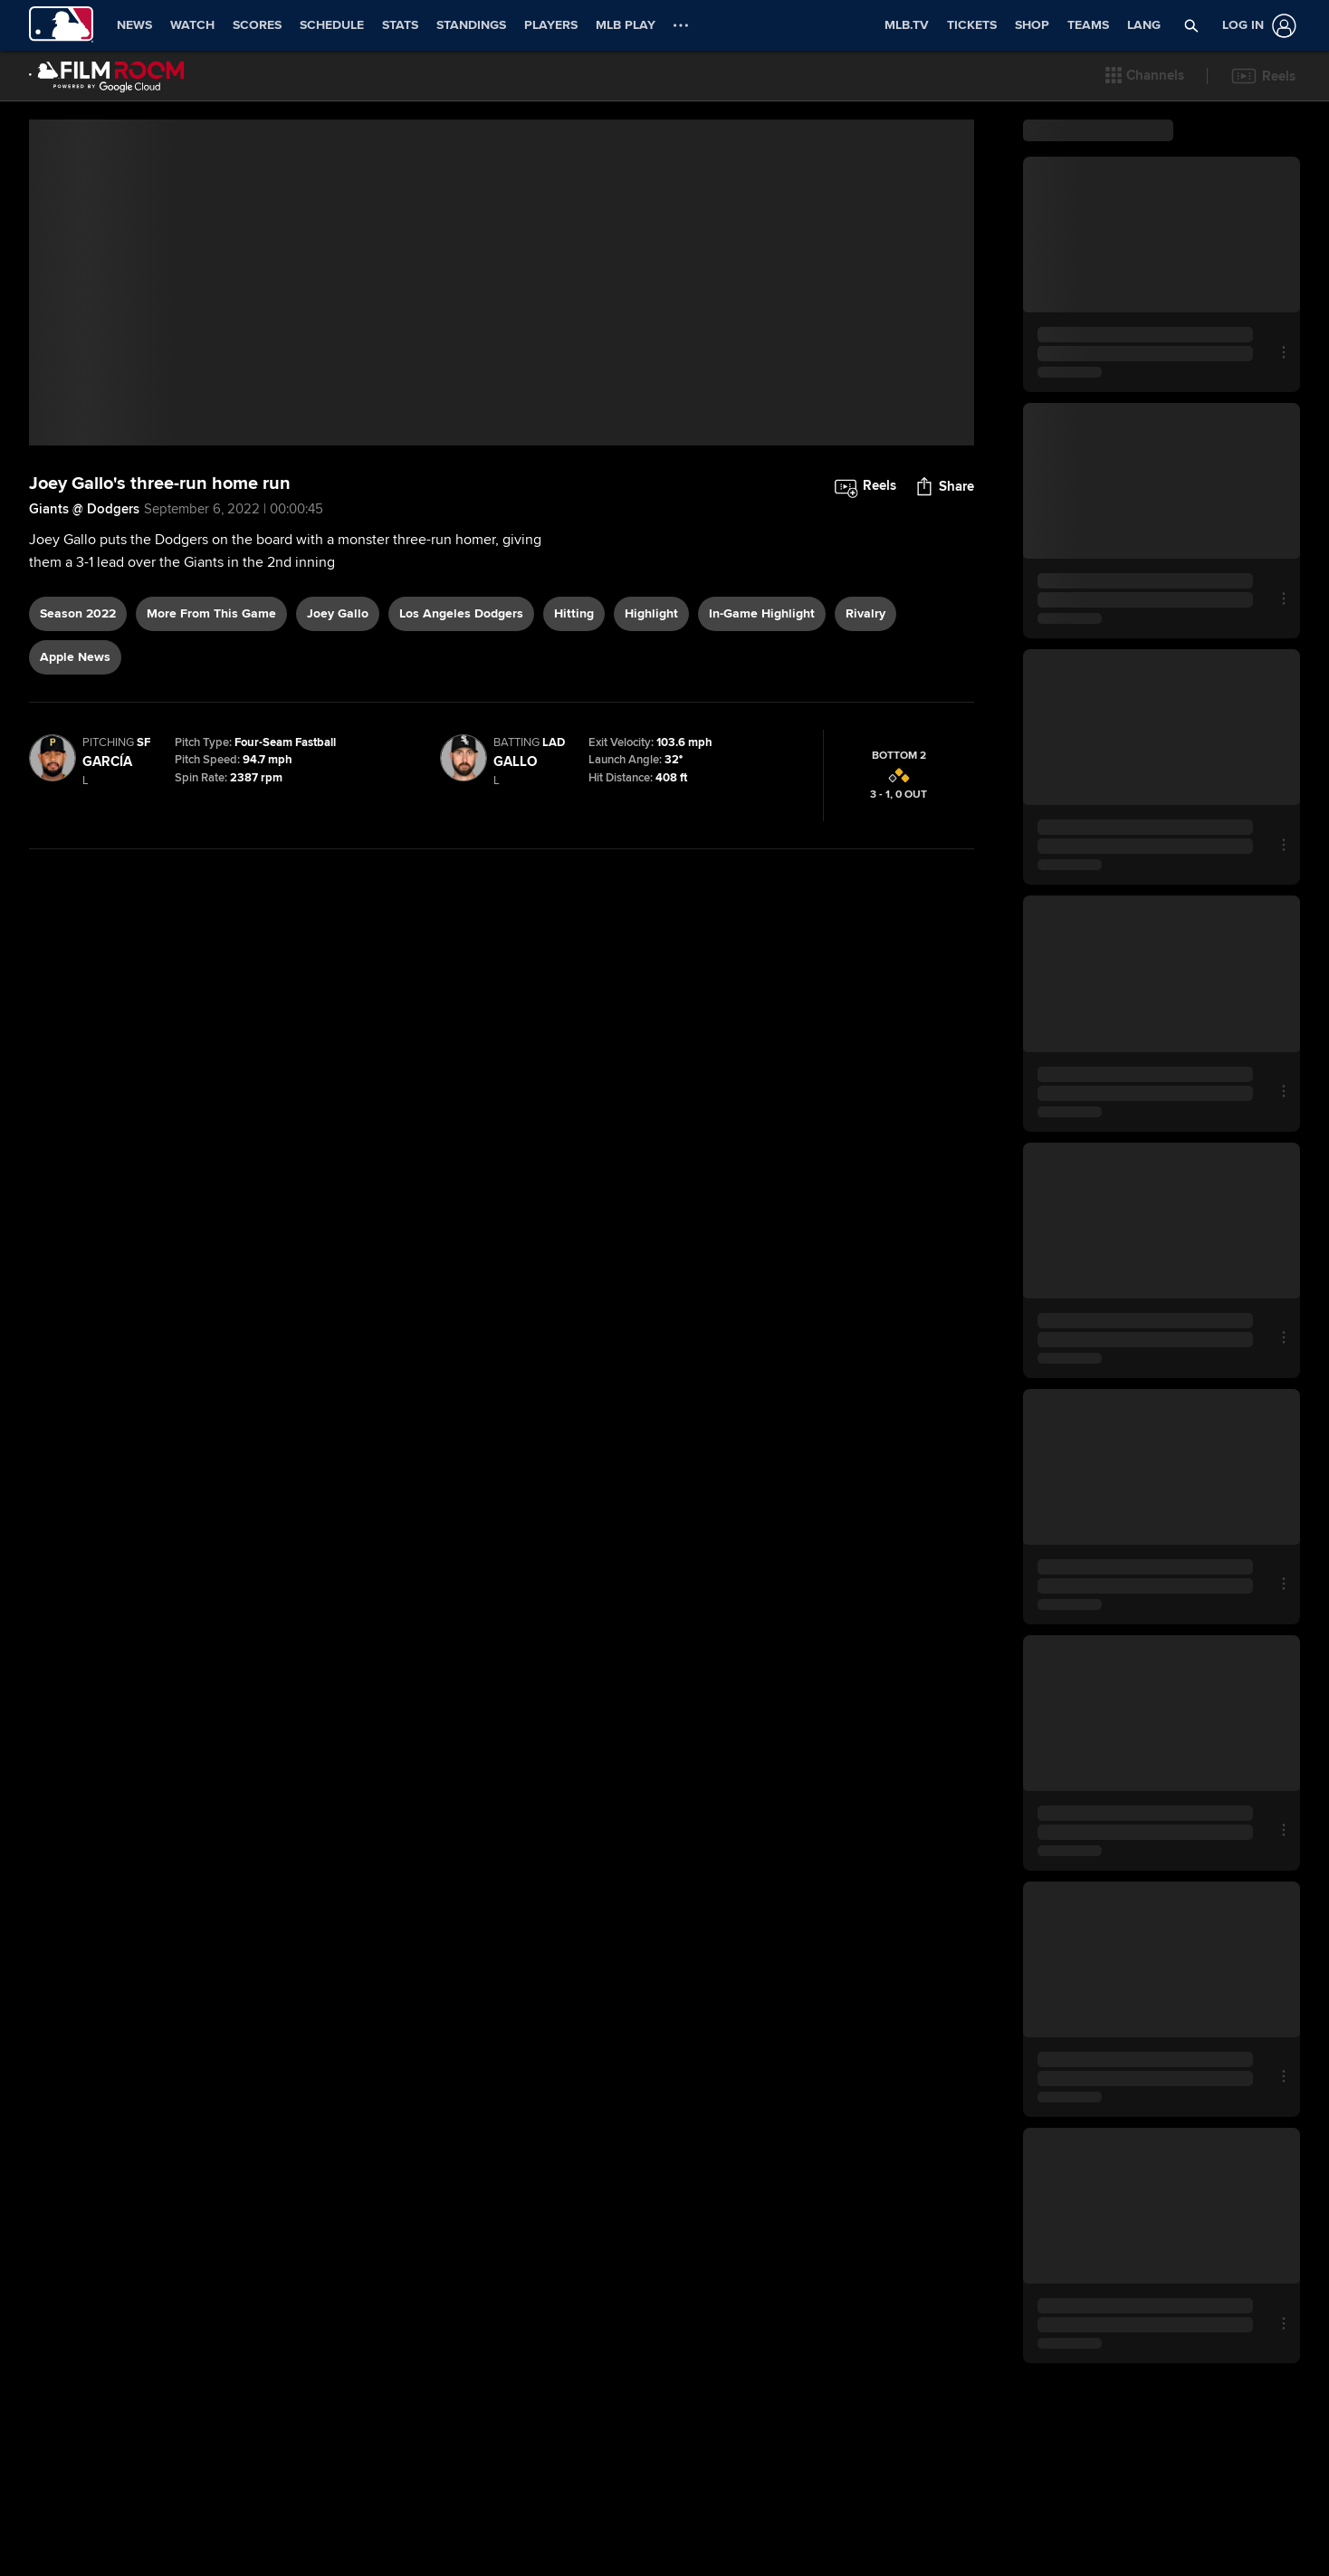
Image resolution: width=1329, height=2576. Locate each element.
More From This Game (211, 819)
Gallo (515, 967)
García (107, 967)
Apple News (75, 862)
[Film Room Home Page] (107, 76)
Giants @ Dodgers (84, 714)
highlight (651, 819)
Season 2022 (78, 819)
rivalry (865, 819)
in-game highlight (762, 819)
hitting (574, 819)
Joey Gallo (337, 819)
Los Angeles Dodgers (461, 819)
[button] (1145, 76)
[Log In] (1255, 26)
